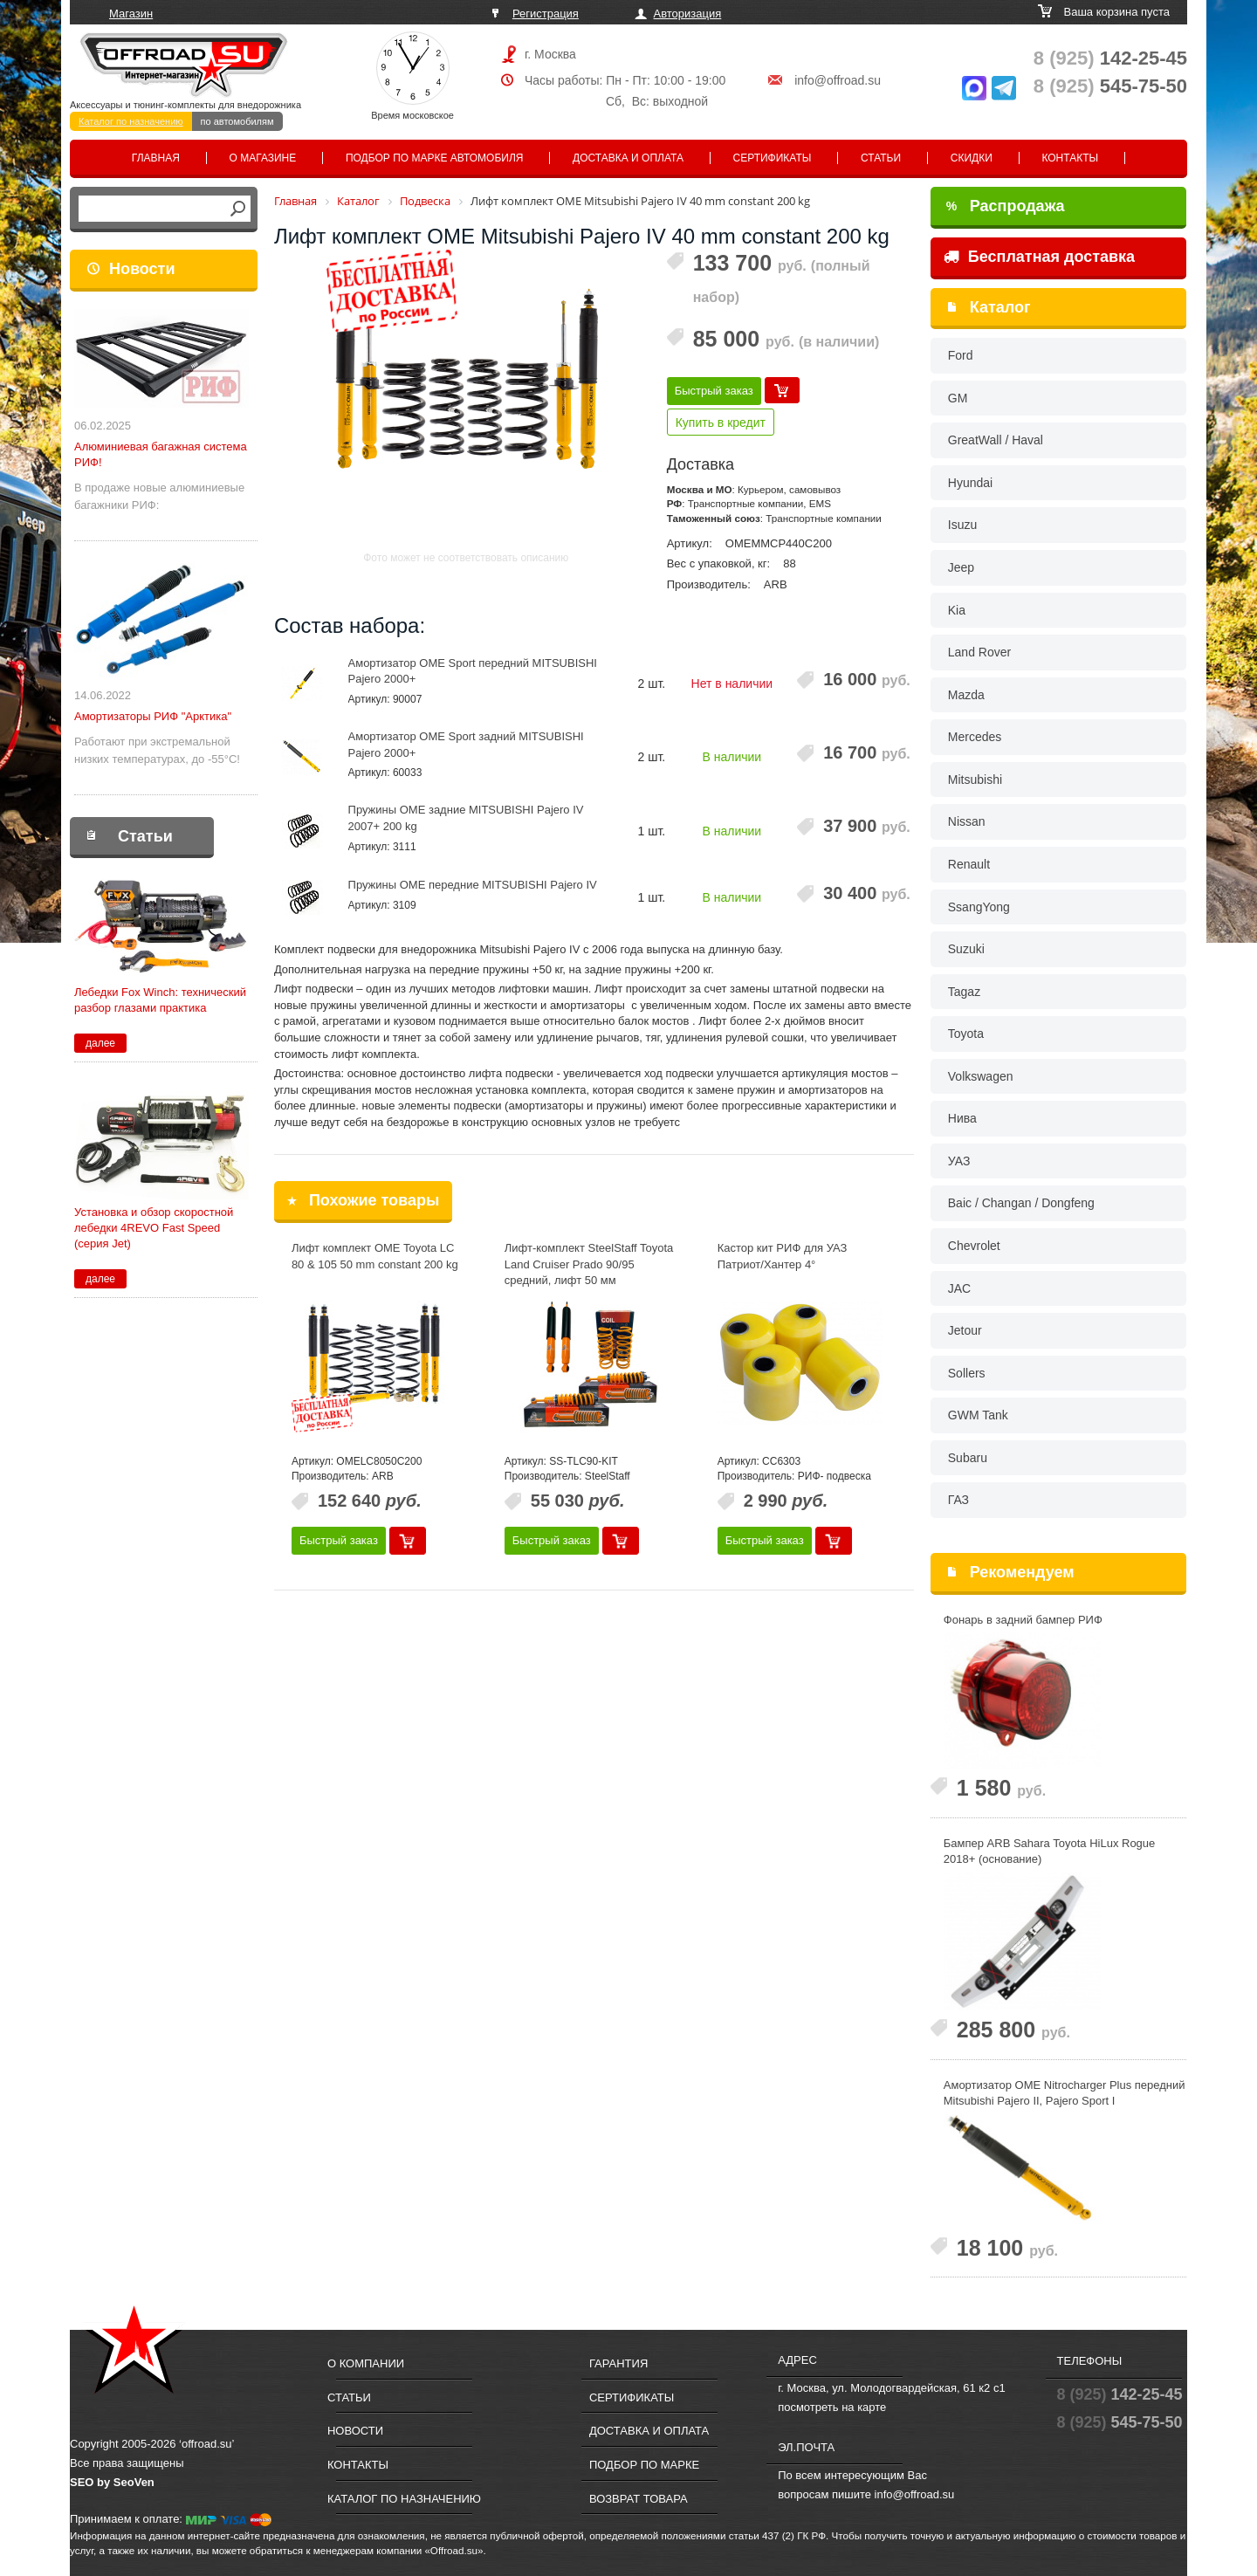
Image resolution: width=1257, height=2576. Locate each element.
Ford (960, 355)
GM (958, 398)
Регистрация (545, 13)
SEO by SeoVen (112, 2482)
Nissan (967, 821)
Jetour (965, 1330)
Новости (142, 269)
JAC (959, 1288)
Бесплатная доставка (1039, 256)
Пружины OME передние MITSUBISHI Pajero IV (472, 884)
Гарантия (618, 2363)
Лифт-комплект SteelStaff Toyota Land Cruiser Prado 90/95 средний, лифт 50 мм (589, 1264)
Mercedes (974, 737)
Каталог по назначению (131, 121)
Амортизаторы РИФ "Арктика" (152, 716)
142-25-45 (1110, 58)
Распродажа (1005, 206)
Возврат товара (638, 2498)
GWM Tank (978, 1415)
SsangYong (979, 907)
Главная (156, 158)
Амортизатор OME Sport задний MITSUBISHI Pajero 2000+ (466, 744)
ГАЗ (958, 1500)
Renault (969, 864)
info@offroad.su (837, 80)
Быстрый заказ (714, 390)
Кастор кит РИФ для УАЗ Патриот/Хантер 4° (783, 1256)
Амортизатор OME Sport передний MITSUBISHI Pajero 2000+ (472, 671)
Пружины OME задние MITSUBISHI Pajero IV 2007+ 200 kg (466, 818)
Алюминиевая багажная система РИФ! (160, 454)
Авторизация (688, 13)
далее (100, 1043)
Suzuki (966, 949)
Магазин (131, 13)
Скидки (972, 158)
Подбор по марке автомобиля (435, 158)
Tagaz (964, 992)
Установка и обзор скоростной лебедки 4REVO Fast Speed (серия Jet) (153, 1228)
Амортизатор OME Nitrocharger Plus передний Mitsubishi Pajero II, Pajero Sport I (1064, 2093)
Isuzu (962, 525)
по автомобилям (237, 121)
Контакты (1069, 158)
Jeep (961, 567)
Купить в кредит (721, 422)
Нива (962, 1118)
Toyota (966, 1034)
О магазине (263, 158)
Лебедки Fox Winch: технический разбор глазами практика (160, 1000)
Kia (956, 610)
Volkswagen (980, 1076)
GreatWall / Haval (995, 440)
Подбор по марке (644, 2464)
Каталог (1000, 307)
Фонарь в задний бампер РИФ (1023, 1619)
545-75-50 (1110, 86)
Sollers (967, 1373)
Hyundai (970, 483)
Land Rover (979, 652)
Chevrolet (974, 1246)
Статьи (881, 158)
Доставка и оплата (628, 158)
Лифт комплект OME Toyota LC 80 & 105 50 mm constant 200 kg (375, 1256)
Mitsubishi (975, 780)
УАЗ (959, 1161)
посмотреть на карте (832, 2407)
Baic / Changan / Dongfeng (1021, 1203)
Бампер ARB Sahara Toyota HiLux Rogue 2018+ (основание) (1050, 1851)
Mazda (966, 695)
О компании (365, 2363)
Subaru (967, 1458)
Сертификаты (772, 158)
